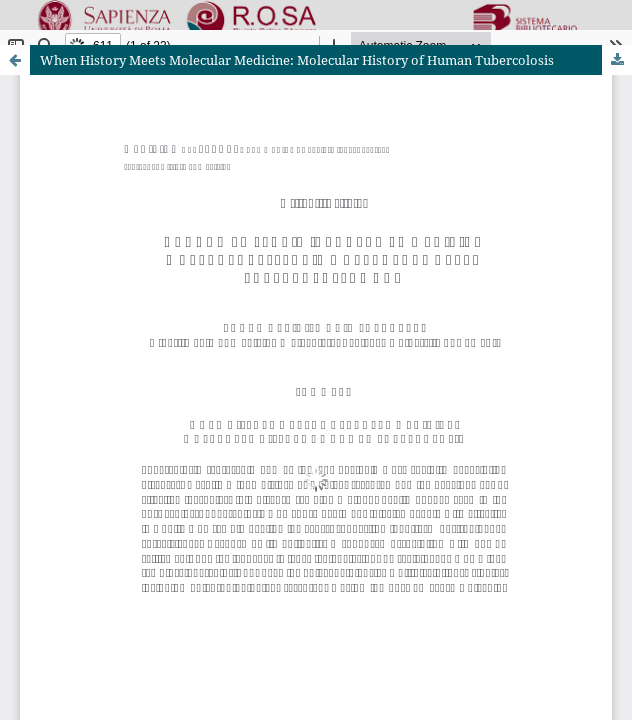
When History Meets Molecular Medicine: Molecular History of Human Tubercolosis (297, 60)
